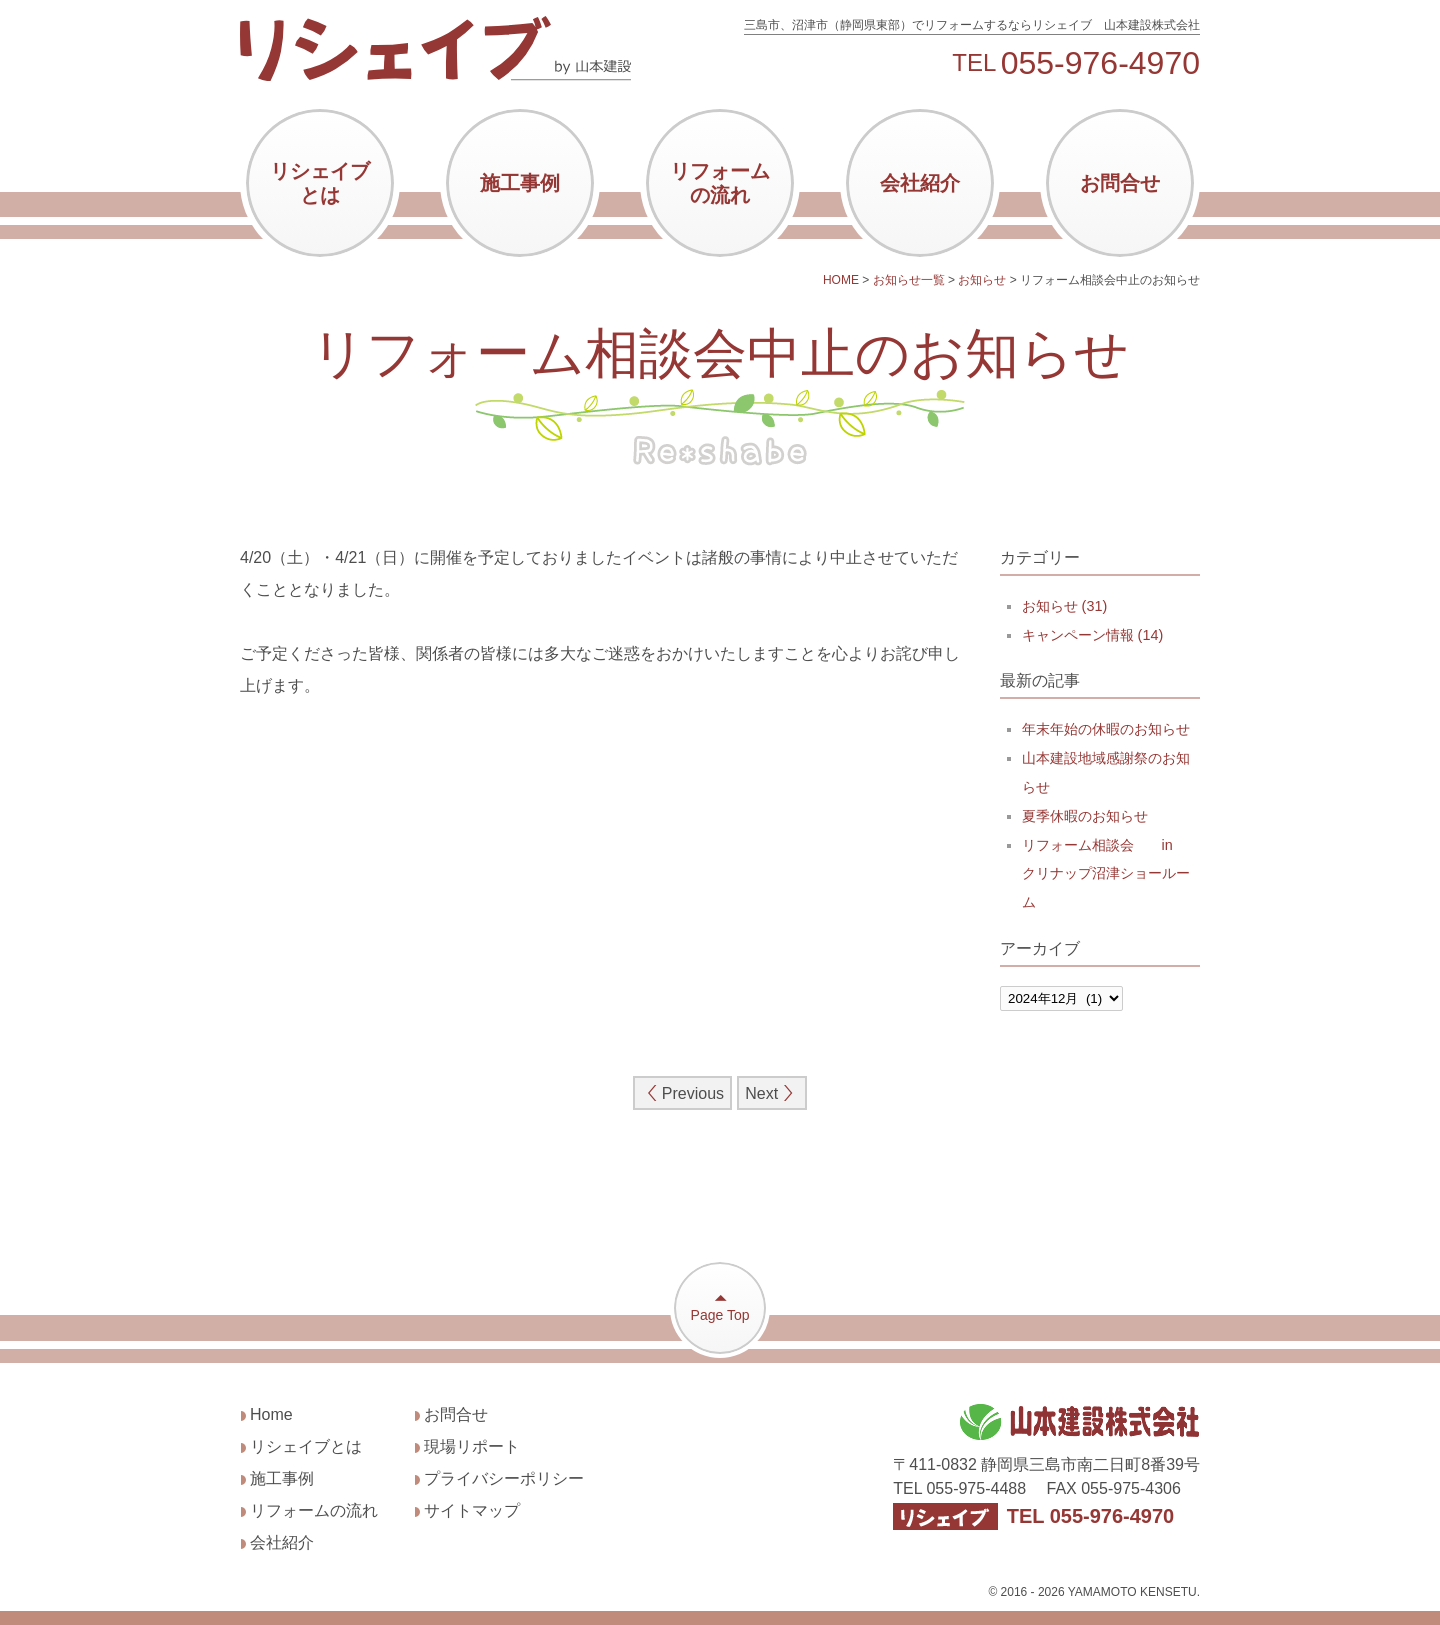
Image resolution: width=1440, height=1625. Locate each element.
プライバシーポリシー (504, 1478)
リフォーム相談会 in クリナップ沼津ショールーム (1106, 874)
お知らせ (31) (1065, 606)
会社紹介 (920, 183)
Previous (683, 1093)
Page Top (720, 1307)
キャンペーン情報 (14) (1093, 635)
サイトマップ (472, 1510)
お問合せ (1120, 183)
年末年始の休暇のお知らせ (1106, 729)
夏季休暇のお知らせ (1085, 816)
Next (771, 1093)
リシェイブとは (320, 183)
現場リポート (472, 1446)
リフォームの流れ (720, 183)
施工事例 (520, 183)
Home (271, 1414)
